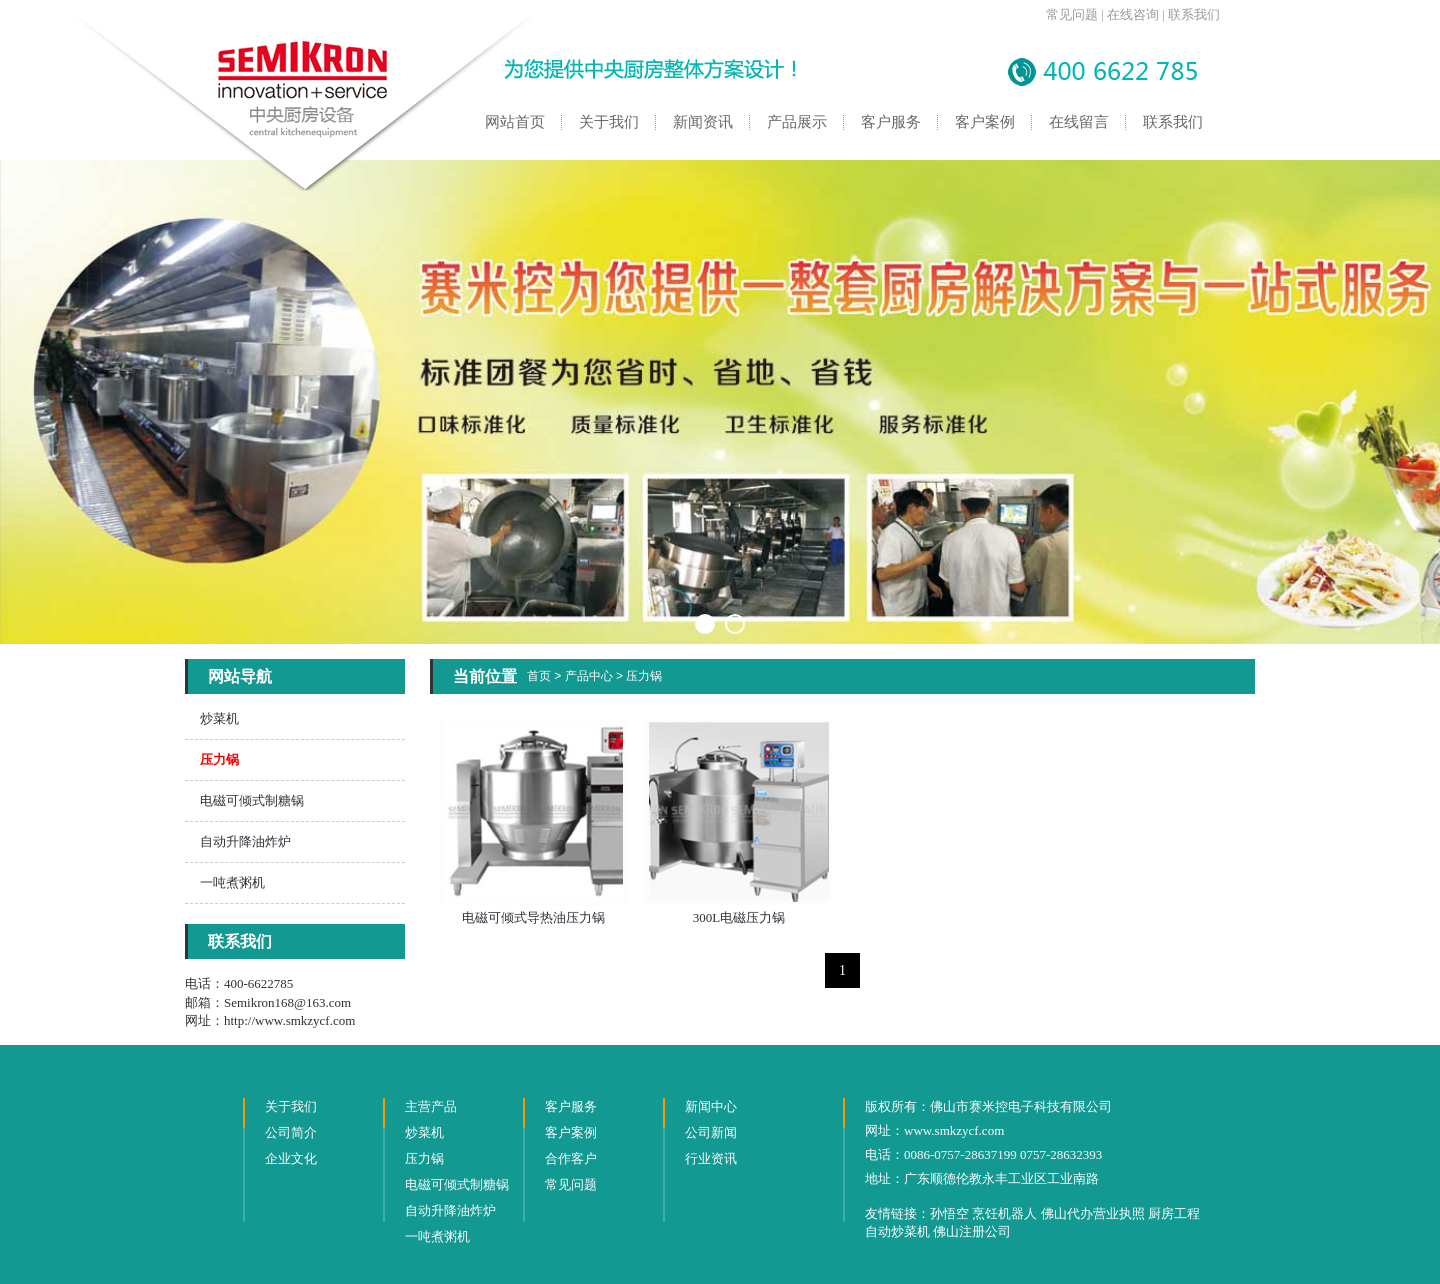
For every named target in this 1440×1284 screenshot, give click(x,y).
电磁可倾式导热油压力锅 (533, 917)
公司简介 (291, 1132)
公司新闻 (711, 1132)
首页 (539, 676)
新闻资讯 (703, 122)
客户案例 (985, 122)
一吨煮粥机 (232, 882)
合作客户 (571, 1158)
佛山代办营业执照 (1093, 1213)
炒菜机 (219, 718)
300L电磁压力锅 (739, 917)
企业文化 (291, 1158)
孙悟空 (949, 1213)
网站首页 (515, 122)
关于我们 (609, 122)
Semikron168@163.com (287, 1002)
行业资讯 (711, 1158)
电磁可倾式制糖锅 (252, 800)
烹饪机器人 (1004, 1213)
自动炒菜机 (897, 1231)
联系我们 (1194, 14)
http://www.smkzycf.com (289, 1020)
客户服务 (891, 122)
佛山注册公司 (972, 1231)
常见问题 (1072, 14)
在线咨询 (1133, 14)
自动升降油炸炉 (245, 841)
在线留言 (1079, 122)
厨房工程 (1174, 1213)
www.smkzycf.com (954, 1130)
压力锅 (644, 676)
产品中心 (589, 676)
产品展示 (797, 122)
